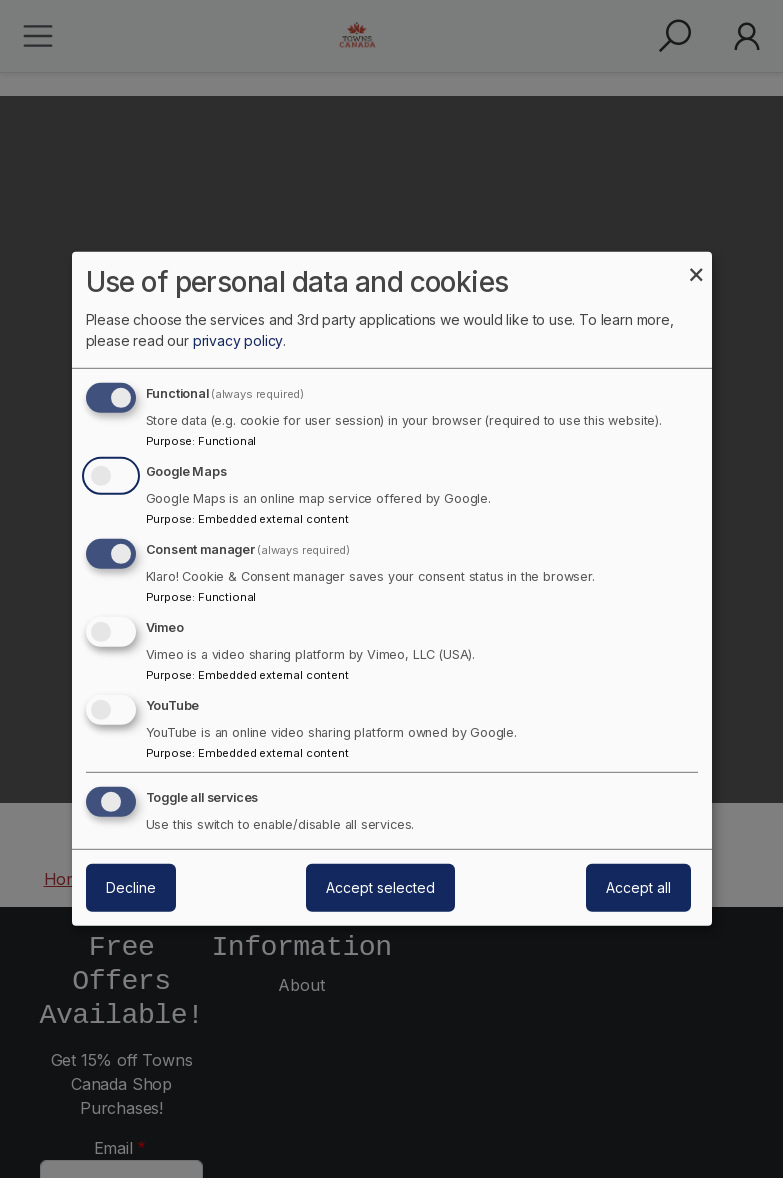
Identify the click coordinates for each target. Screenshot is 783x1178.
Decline (131, 887)
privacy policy (238, 340)
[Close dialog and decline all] (697, 264)
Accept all (638, 887)
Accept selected (380, 887)
